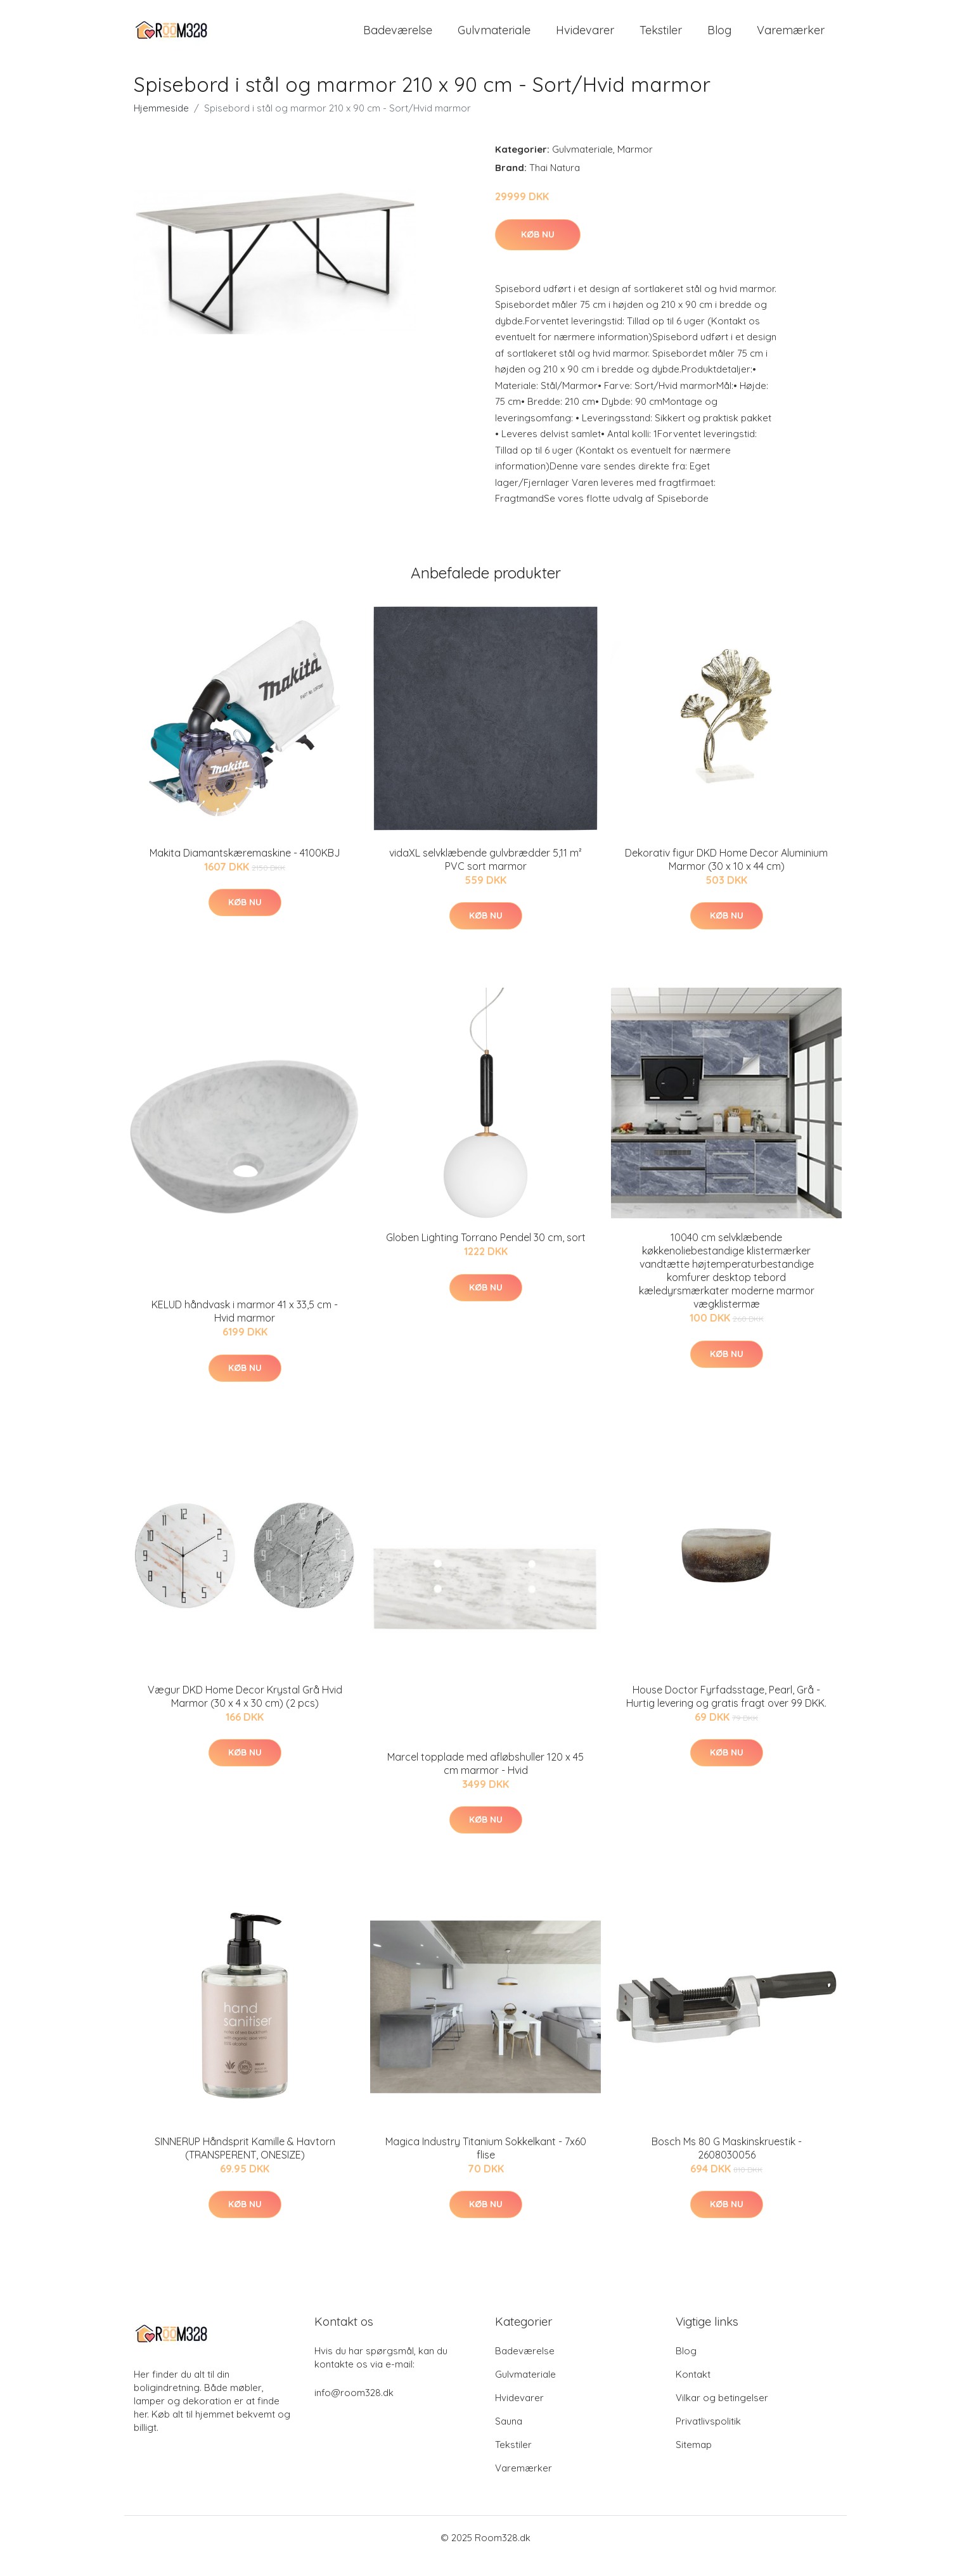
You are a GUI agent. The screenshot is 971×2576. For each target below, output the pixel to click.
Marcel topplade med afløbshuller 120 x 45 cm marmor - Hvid (485, 1779)
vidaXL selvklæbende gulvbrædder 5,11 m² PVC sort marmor (485, 875)
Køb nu (538, 250)
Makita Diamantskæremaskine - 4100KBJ (245, 868)
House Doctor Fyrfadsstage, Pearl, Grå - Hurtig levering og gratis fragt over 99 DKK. (726, 1712)
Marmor (635, 166)
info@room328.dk (354, 2409)
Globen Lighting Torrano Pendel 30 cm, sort (486, 1253)
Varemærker (791, 37)
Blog (719, 37)
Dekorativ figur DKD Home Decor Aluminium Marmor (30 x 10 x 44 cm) (726, 875)
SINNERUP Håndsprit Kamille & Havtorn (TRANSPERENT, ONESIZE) (245, 2164)
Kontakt (693, 2391)
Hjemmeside (161, 124)
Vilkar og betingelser (722, 2414)
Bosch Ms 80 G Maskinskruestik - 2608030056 (727, 2164)
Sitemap (694, 2461)
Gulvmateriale (494, 37)
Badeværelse (397, 37)
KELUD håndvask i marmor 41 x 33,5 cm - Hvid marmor (244, 1328)
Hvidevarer (585, 37)
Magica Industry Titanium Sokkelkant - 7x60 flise (485, 2164)
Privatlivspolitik (708, 2438)
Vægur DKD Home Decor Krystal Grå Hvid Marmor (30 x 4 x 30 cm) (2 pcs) (245, 1712)
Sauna (508, 2438)
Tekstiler (661, 37)
